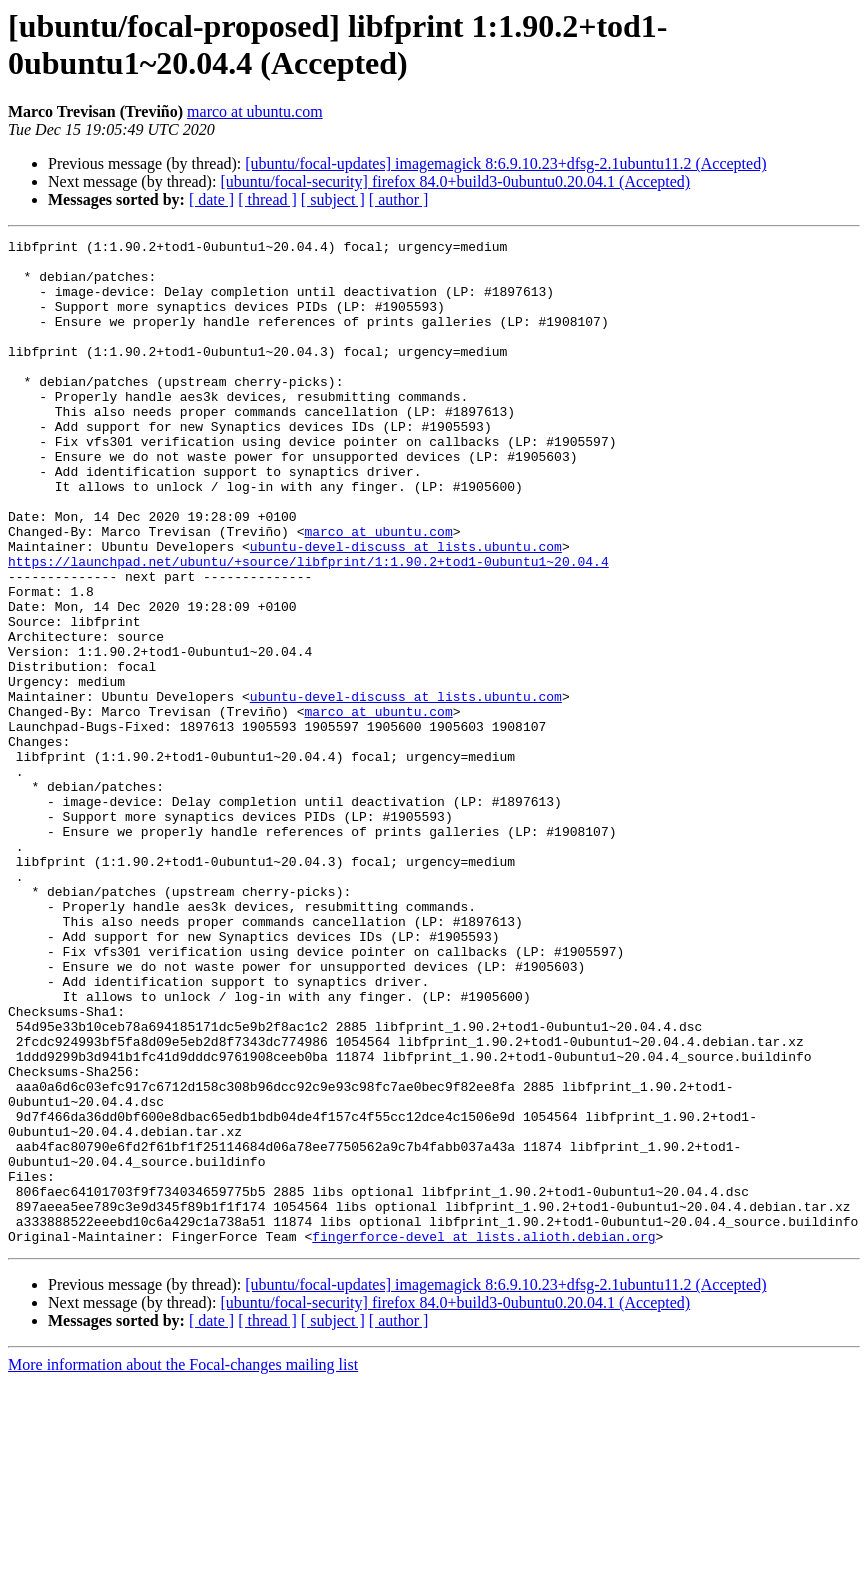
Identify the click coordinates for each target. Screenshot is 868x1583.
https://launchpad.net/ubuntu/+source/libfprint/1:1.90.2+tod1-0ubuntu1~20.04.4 (308, 627)
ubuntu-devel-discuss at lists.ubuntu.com (406, 609)
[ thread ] (267, 199)
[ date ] (211, 199)
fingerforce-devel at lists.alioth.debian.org (483, 1437)
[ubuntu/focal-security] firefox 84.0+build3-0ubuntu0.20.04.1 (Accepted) (455, 181)
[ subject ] (333, 199)
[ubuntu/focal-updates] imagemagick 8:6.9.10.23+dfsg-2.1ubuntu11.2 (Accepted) (505, 163)
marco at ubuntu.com (255, 111)
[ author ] (399, 199)
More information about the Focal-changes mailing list (183, 1565)
